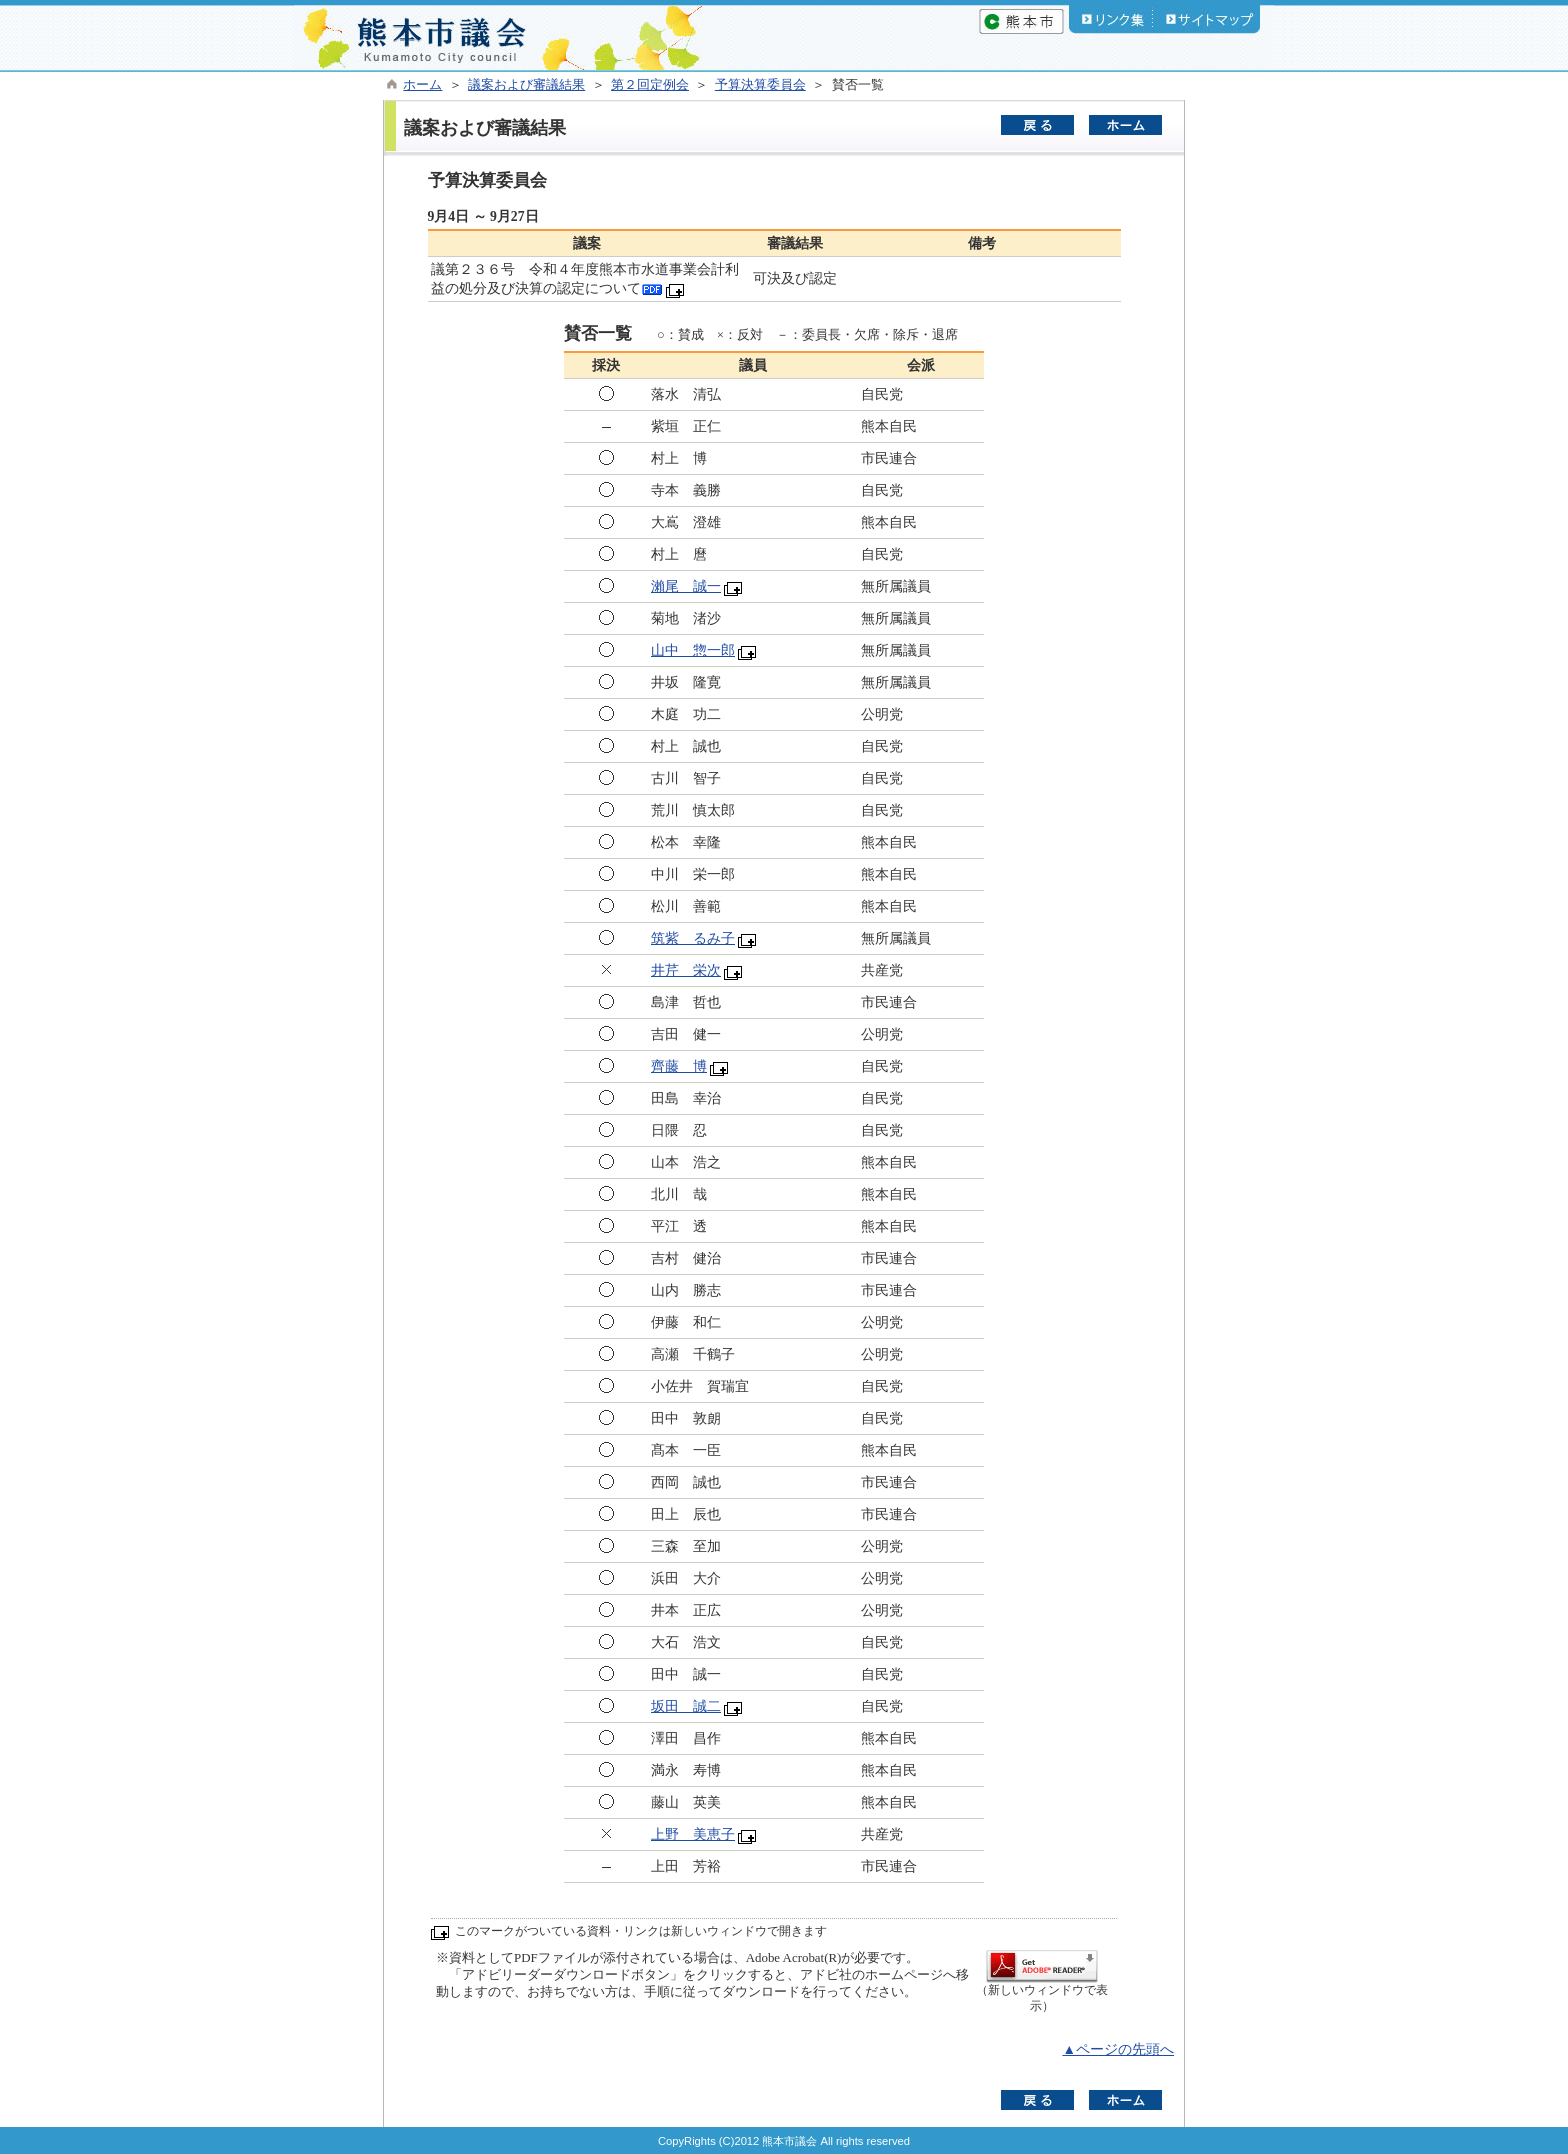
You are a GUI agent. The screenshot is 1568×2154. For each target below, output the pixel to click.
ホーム (422, 85)
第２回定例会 (650, 85)
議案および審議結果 (526, 85)
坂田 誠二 (686, 1706)
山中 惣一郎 (693, 650)
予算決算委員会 (760, 85)
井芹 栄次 (686, 970)
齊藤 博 (679, 1066)
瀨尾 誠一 (686, 586)
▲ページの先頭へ (1118, 2049)
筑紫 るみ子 (693, 938)
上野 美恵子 (693, 1834)
